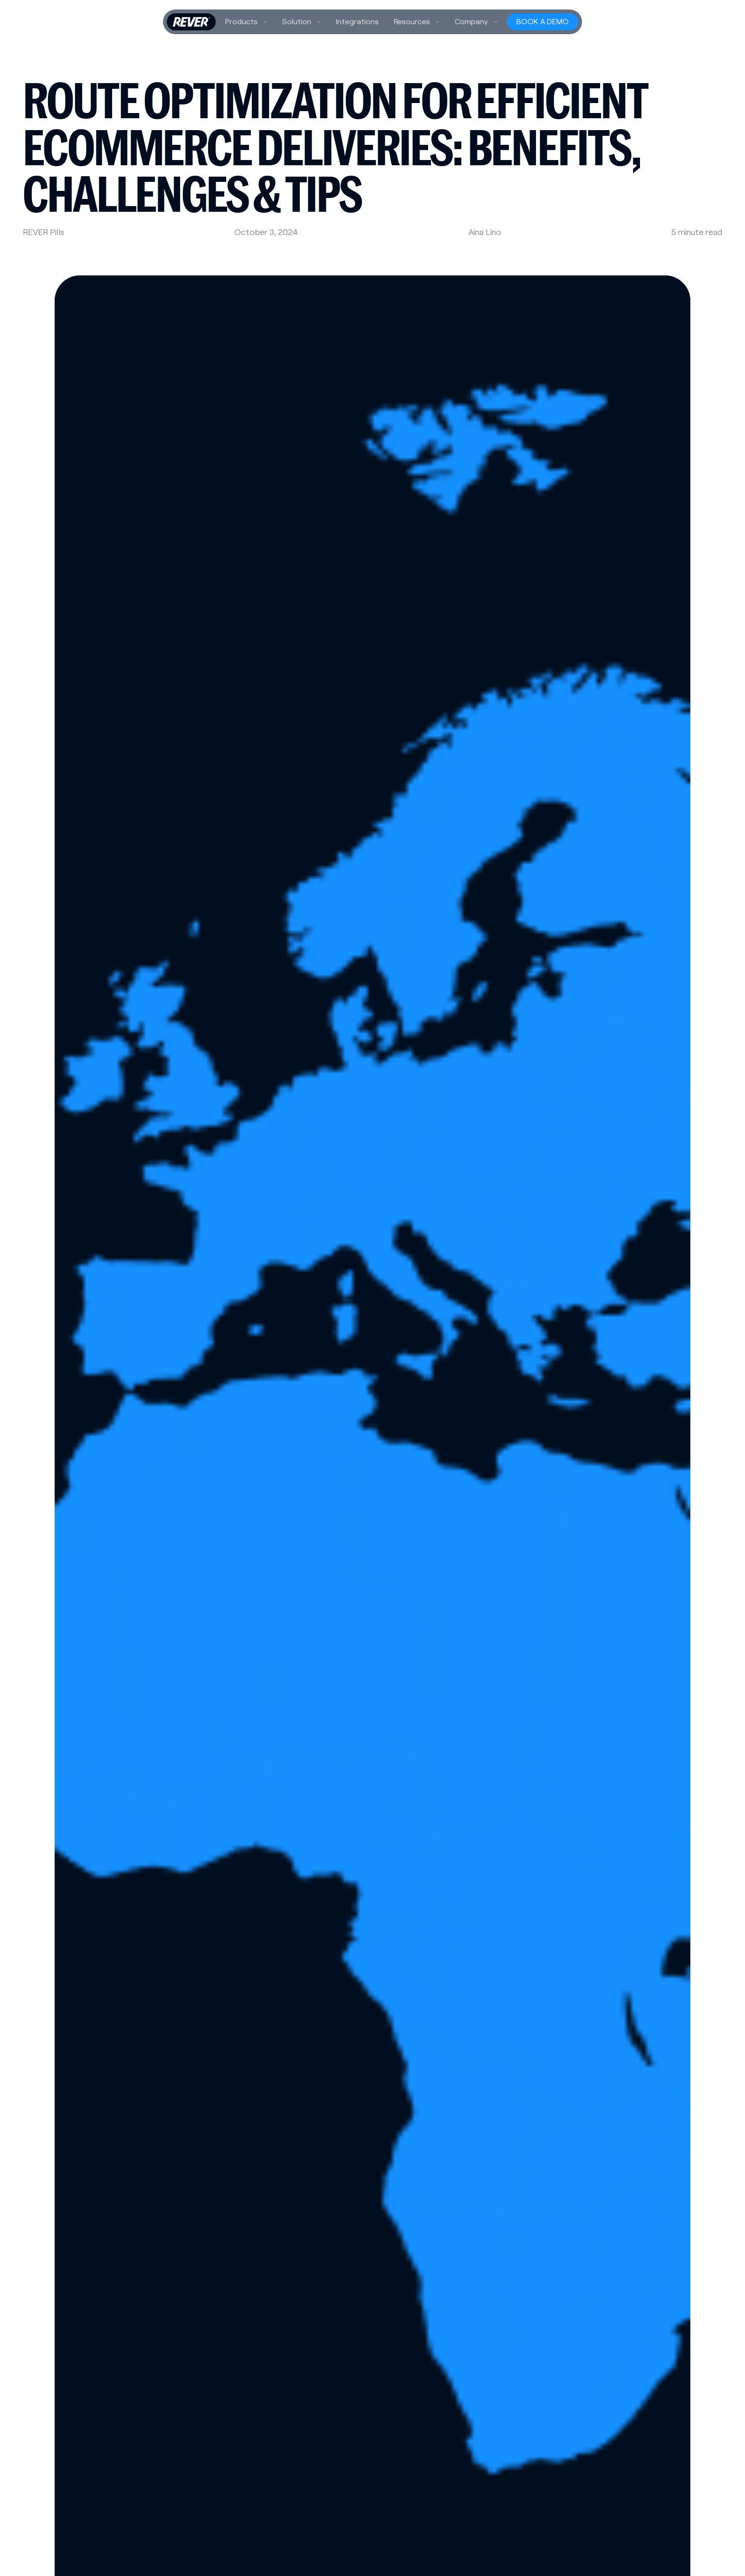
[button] (246, 21)
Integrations (357, 22)
